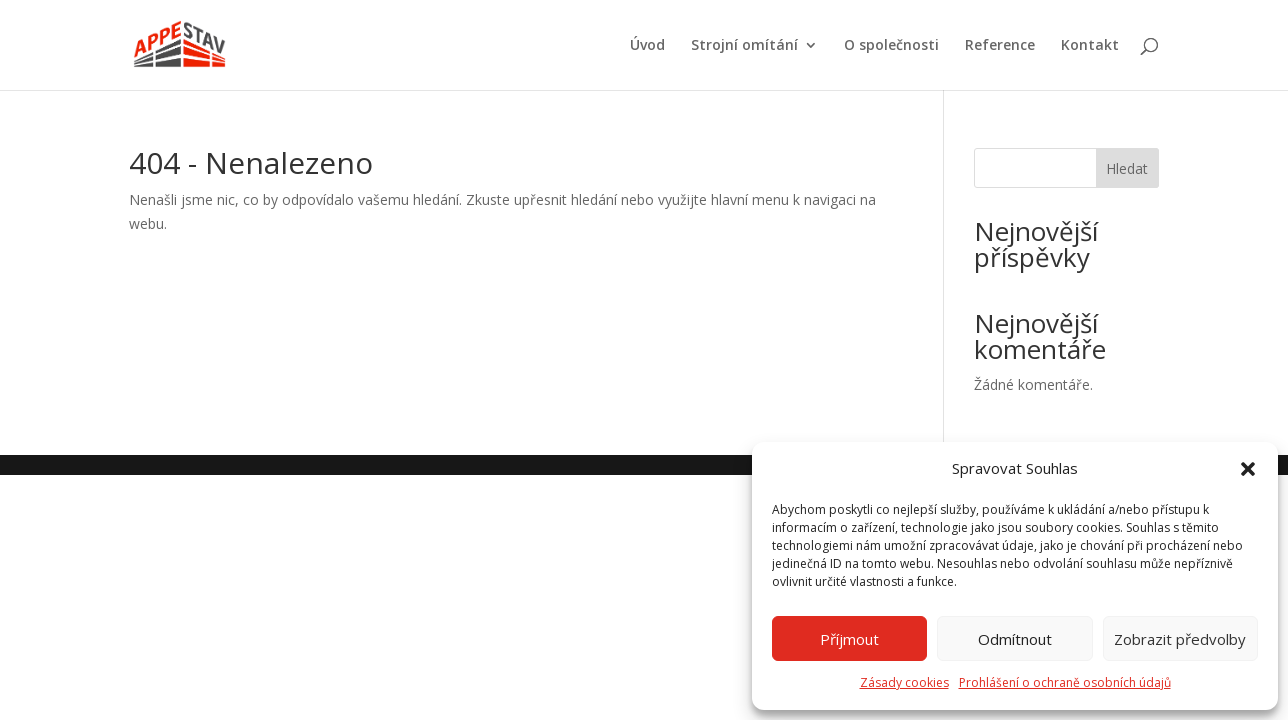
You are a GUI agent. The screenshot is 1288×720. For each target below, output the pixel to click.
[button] (1248, 469)
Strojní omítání (744, 46)
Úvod (647, 46)
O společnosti (891, 46)
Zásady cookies (904, 682)
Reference (1000, 46)
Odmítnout (1015, 639)
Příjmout (849, 639)
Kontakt (1090, 46)
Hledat (1127, 168)
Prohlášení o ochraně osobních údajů (1065, 682)
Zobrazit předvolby (1180, 639)
